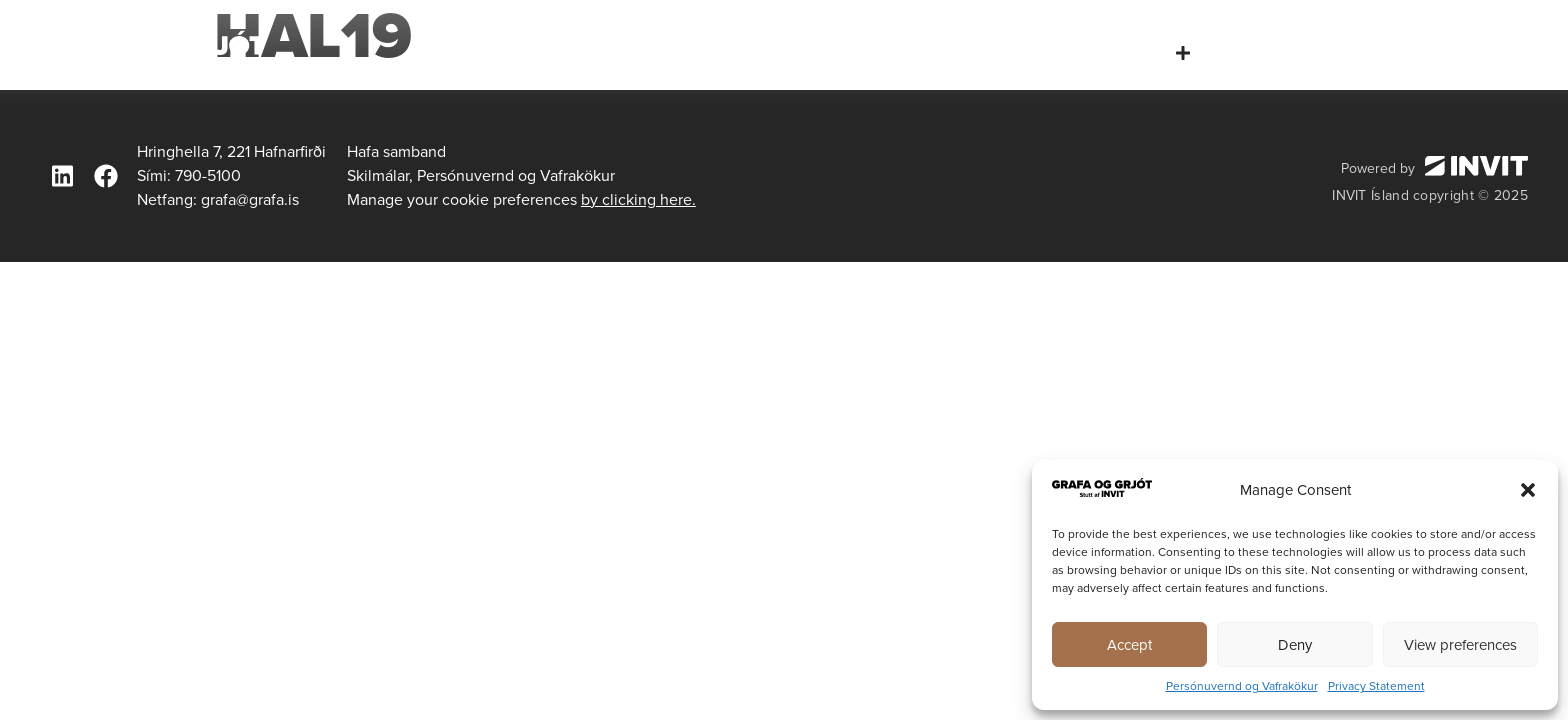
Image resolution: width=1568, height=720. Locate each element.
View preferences (1460, 645)
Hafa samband (1473, 52)
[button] (1528, 490)
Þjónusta (1144, 53)
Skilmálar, (380, 175)
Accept (1129, 645)
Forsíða (898, 52)
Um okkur (1011, 52)
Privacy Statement (1376, 686)
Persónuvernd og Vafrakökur (1242, 686)
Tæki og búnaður (1304, 52)
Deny (1295, 645)
